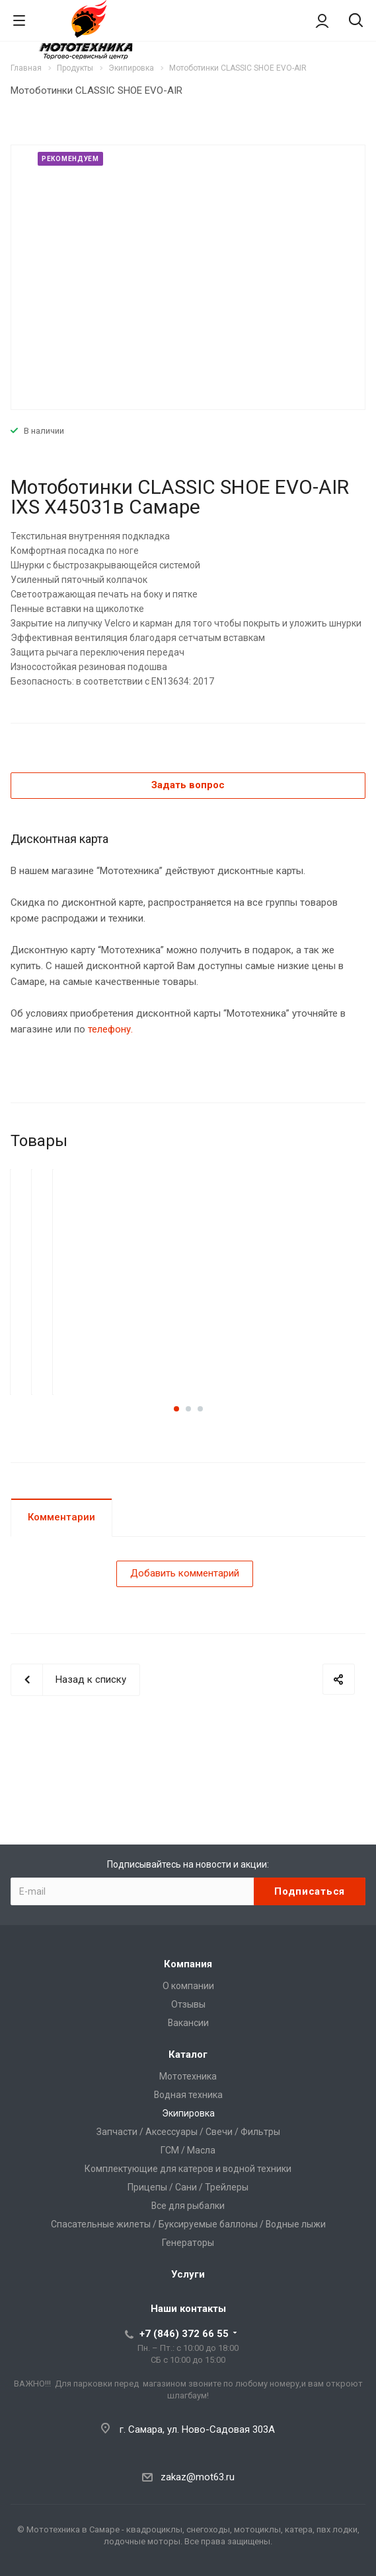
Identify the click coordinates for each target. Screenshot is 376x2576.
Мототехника (188, 2076)
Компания (188, 1964)
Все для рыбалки (188, 2205)
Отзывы (188, 2004)
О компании (188, 1986)
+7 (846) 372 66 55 (184, 2334)
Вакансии (188, 2022)
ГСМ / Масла (188, 2150)
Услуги (188, 2274)
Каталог (188, 2054)
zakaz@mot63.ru (198, 2477)
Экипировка (188, 2113)
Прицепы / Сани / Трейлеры (188, 2187)
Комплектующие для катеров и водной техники (188, 2168)
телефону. (110, 1029)
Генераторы (188, 2242)
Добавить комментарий (184, 1573)
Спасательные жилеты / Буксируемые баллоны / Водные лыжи (188, 2224)
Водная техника (188, 2094)
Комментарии (61, 1517)
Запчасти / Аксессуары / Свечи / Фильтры (188, 2131)
